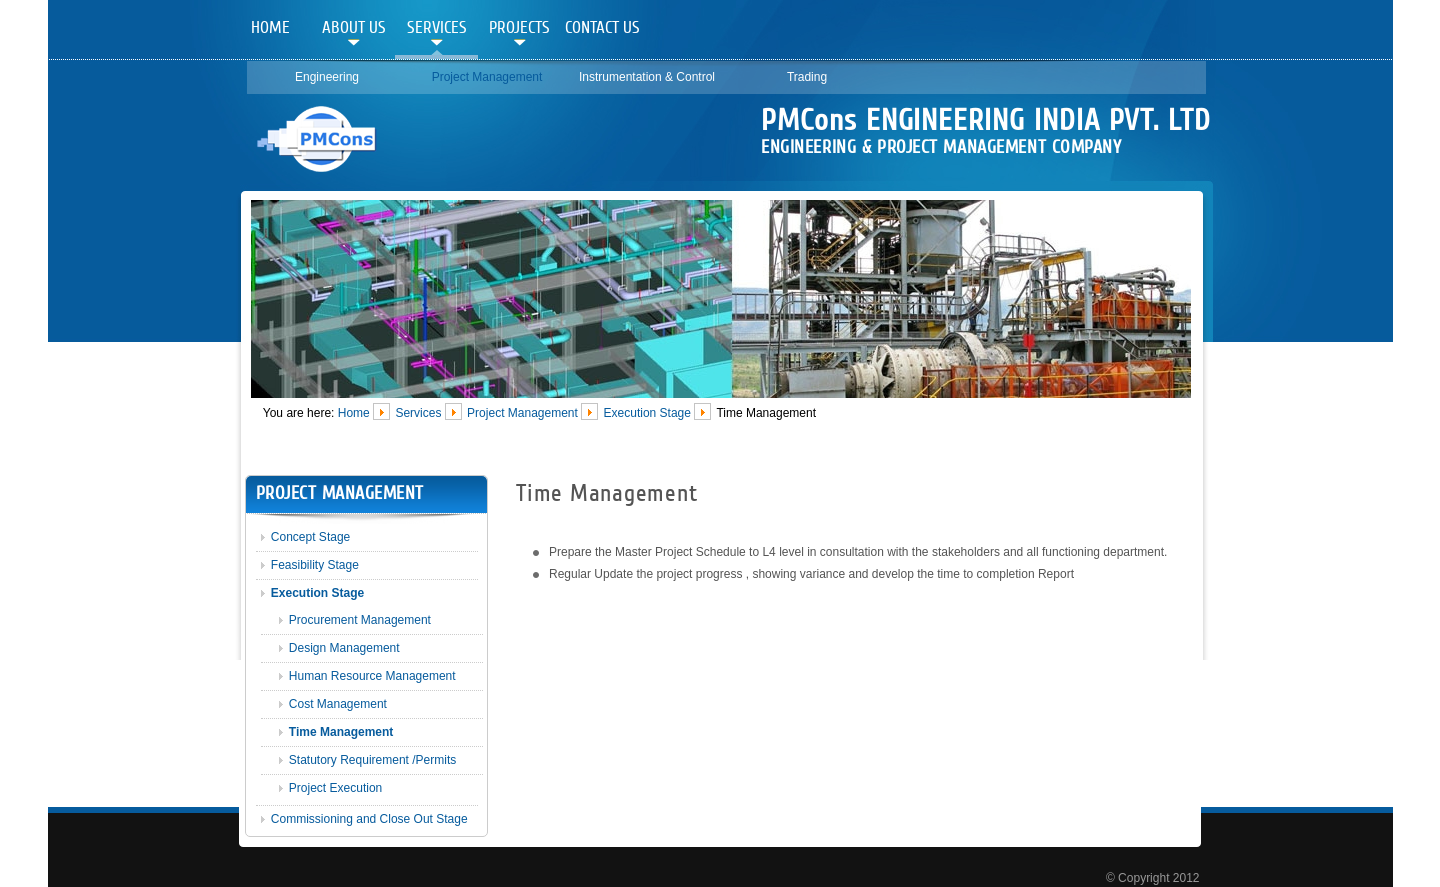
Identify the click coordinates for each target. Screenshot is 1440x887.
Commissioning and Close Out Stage (369, 819)
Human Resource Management (372, 676)
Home (270, 27)
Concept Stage (310, 537)
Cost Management (338, 704)
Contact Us (602, 27)
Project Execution (335, 788)
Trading (807, 77)
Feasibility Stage (315, 565)
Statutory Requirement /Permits (372, 760)
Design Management (344, 648)
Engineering (327, 77)
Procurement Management (360, 620)
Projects (519, 27)
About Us (354, 27)
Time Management (341, 732)
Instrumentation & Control (647, 77)
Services (437, 27)
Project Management (487, 77)
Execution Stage (647, 412)
